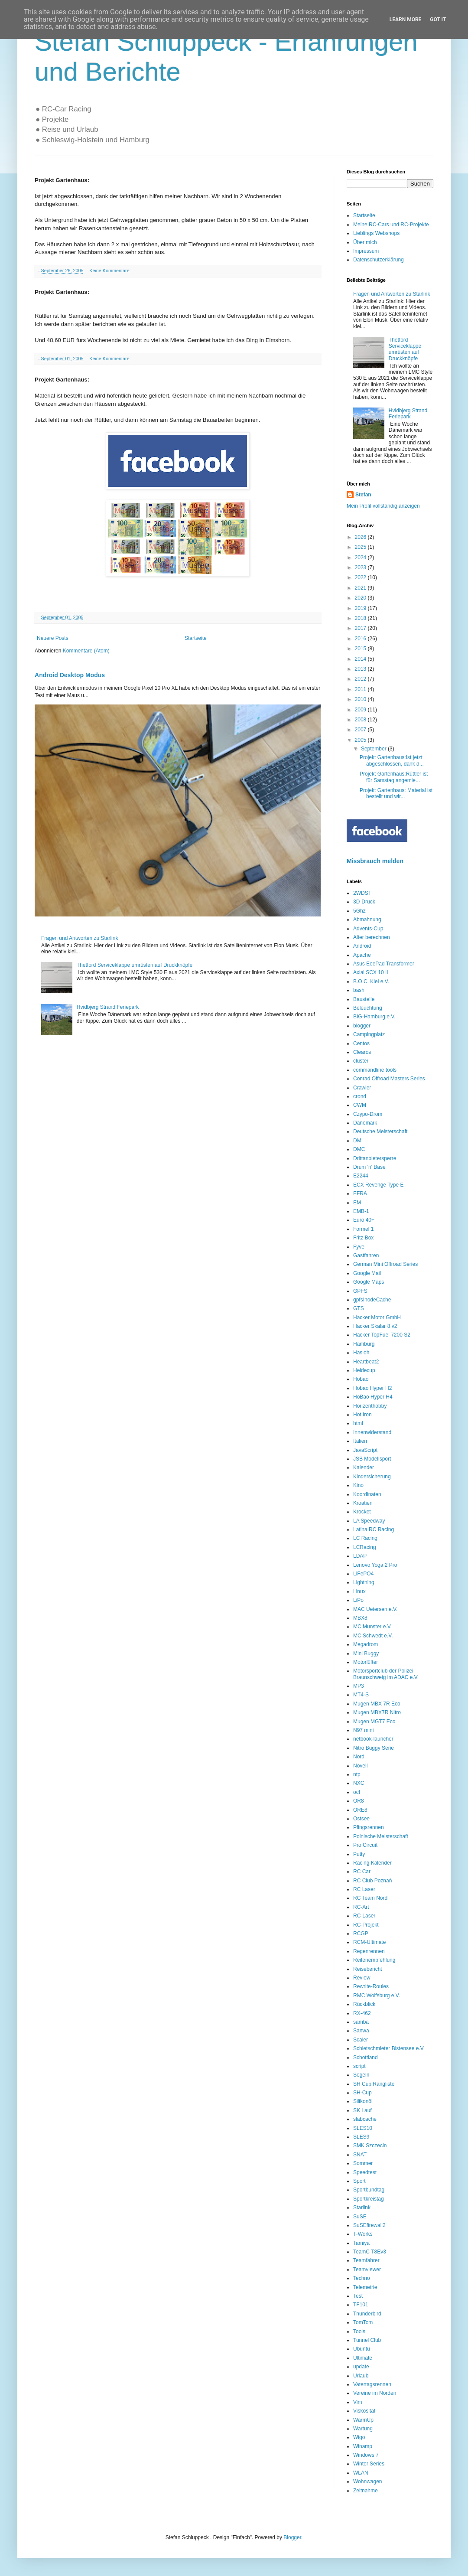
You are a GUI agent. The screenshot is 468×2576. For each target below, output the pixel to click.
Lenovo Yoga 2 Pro (375, 1565)
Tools (359, 2331)
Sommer (363, 2163)
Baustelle (363, 999)
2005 (361, 740)
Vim (357, 2402)
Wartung (363, 2429)
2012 (361, 679)
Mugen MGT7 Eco (374, 1721)
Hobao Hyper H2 (372, 1388)
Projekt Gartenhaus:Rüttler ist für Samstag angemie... (394, 777)
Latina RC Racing (373, 1529)
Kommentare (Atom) (86, 651)
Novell (360, 1766)
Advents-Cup (368, 929)
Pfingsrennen (368, 1827)
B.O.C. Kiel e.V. (371, 981)
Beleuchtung (367, 1008)
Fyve (358, 1247)
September (374, 749)
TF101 (360, 2305)
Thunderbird (367, 2314)
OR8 (358, 1801)
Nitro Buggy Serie (373, 1748)
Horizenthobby (370, 1406)
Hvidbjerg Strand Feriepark (108, 1007)
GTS (358, 1308)
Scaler (360, 2040)
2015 (361, 649)
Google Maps (368, 1282)
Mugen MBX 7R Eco (376, 1704)
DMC (359, 1149)
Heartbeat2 (366, 1362)
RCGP (360, 1933)
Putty (359, 1854)
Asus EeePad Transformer (383, 964)
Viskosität (364, 2411)
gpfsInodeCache (372, 1300)
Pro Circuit (365, 1845)
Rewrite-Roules (371, 1986)
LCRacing (364, 1547)
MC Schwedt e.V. (373, 1636)
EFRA (360, 1193)
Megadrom (365, 1644)
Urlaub (360, 2376)
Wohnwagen (367, 2481)
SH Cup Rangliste (373, 2084)
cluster (360, 1061)
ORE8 (360, 1810)
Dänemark (365, 1123)
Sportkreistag (368, 2199)
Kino (358, 1485)
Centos (361, 1043)
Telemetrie (365, 2287)
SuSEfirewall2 (369, 2225)
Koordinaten (367, 1494)
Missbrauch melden (375, 861)
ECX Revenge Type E (378, 1185)
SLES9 (361, 2137)
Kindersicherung (372, 1477)
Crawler (362, 1088)
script (359, 2066)
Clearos (362, 1052)
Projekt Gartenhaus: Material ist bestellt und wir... (396, 793)
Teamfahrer (366, 2260)
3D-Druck (364, 902)
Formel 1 (363, 1229)
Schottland (365, 2057)
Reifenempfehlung (374, 1960)
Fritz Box (363, 1238)
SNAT (360, 2155)
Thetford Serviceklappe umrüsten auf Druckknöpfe (134, 965)
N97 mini (363, 1730)
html (358, 1423)
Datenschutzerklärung (378, 260)
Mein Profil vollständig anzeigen (383, 506)
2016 (361, 639)
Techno (361, 2278)
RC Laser (364, 1889)
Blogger (292, 2537)
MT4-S (361, 1695)
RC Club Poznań (372, 1881)
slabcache (365, 2119)
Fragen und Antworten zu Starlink (79, 938)
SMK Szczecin (370, 2145)
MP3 (358, 1686)
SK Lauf (362, 2110)
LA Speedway (369, 1521)
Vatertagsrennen (372, 2384)
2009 (361, 710)
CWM (359, 1105)
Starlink (361, 2207)
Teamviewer (367, 2269)
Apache (362, 955)
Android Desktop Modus (70, 675)
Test (358, 2296)
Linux (359, 1591)
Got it (438, 19)
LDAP (360, 1556)
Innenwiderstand (372, 1432)
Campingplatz (369, 1034)
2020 (361, 598)
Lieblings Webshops (376, 233)
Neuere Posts (52, 638)
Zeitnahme (365, 2491)
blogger (361, 1026)
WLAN (360, 2473)
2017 (361, 628)
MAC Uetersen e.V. (375, 1609)
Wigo (359, 2437)
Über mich (365, 242)
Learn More (406, 19)
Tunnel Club (367, 2340)
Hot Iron (362, 1415)
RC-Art (361, 1907)
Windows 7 (366, 2455)
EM (357, 1203)
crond (359, 1096)
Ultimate (362, 2358)
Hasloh (361, 1353)
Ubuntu (361, 2349)
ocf (356, 1792)
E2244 (360, 1176)
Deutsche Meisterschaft (380, 1131)
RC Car (361, 1871)
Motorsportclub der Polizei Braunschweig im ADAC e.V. (386, 1674)
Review (361, 1978)
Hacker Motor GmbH (377, 1317)
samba (361, 2022)
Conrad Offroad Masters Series (389, 1079)
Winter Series (368, 2464)
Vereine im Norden (374, 2393)
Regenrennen (369, 1951)
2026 (361, 537)
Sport (359, 2181)
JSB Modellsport (372, 1459)
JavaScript (365, 1450)
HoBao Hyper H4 (373, 1397)
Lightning (363, 1582)
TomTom (363, 2322)
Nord (358, 1757)
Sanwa (361, 2031)
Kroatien (363, 1503)
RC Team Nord (370, 1898)
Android (362, 946)
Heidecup (364, 1370)
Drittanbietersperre (374, 1158)
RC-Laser (364, 1916)
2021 (361, 588)
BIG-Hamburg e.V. (374, 1017)
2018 (361, 618)
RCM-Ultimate (369, 1942)
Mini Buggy (366, 1653)
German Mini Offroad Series (385, 1264)
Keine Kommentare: (110, 270)
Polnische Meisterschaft (380, 1836)
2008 (361, 720)
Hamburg (363, 1344)
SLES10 (362, 2128)
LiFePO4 (363, 1574)
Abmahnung (367, 919)
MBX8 (360, 1618)
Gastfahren (366, 1255)
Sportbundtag (368, 2190)
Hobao (360, 1379)
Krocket (362, 1512)
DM (357, 1141)
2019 (361, 608)
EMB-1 (361, 1211)
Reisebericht (367, 1969)
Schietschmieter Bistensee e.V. (389, 2048)
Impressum (366, 251)
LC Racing (365, 1538)
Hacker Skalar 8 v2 (375, 1326)
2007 (361, 730)
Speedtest (365, 2172)
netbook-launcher (373, 1739)
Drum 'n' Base (369, 1167)
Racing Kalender (372, 1863)
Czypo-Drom (367, 1114)
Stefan (363, 495)
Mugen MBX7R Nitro (377, 1712)
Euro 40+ (363, 1220)
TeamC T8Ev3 (369, 2252)
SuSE (360, 2217)
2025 (361, 547)
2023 (361, 567)
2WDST (362, 893)
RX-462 (362, 2013)
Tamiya (361, 2243)
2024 (361, 557)
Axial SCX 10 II (370, 972)
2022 (361, 577)
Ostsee (361, 1819)
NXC (358, 1783)
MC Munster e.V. (372, 1627)
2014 (361, 659)
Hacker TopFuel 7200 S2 (381, 1335)
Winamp (362, 2446)
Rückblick (364, 2004)
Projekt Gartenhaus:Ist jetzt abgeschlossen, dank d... (392, 760)
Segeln (361, 2075)
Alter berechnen (371, 937)
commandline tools (374, 1070)
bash (358, 990)
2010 (361, 699)
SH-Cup (362, 2093)
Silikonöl (363, 2101)
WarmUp (363, 2420)
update (361, 2367)
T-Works (362, 2234)
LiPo (358, 1600)
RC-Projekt (366, 1925)
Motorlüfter (365, 1662)
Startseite (196, 638)
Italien (360, 1441)
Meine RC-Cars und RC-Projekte (391, 225)
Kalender (363, 1467)
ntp (357, 1774)
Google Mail (367, 1273)
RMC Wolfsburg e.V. (376, 1995)
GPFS (360, 1291)
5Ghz (359, 911)
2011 (361, 689)
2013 (361, 669)
